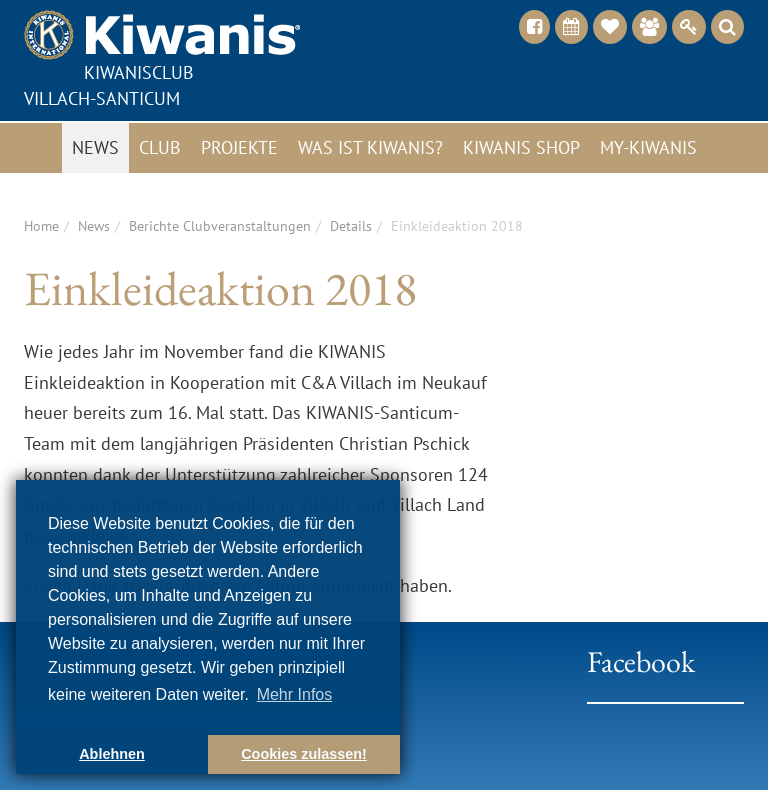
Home (41, 226)
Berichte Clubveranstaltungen (220, 226)
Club (160, 147)
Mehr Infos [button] (295, 694)
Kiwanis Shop (521, 147)
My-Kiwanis (648, 147)
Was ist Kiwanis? (370, 147)
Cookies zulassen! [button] (304, 754)
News (95, 147)
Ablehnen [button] (112, 754)
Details (351, 226)
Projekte (239, 147)
